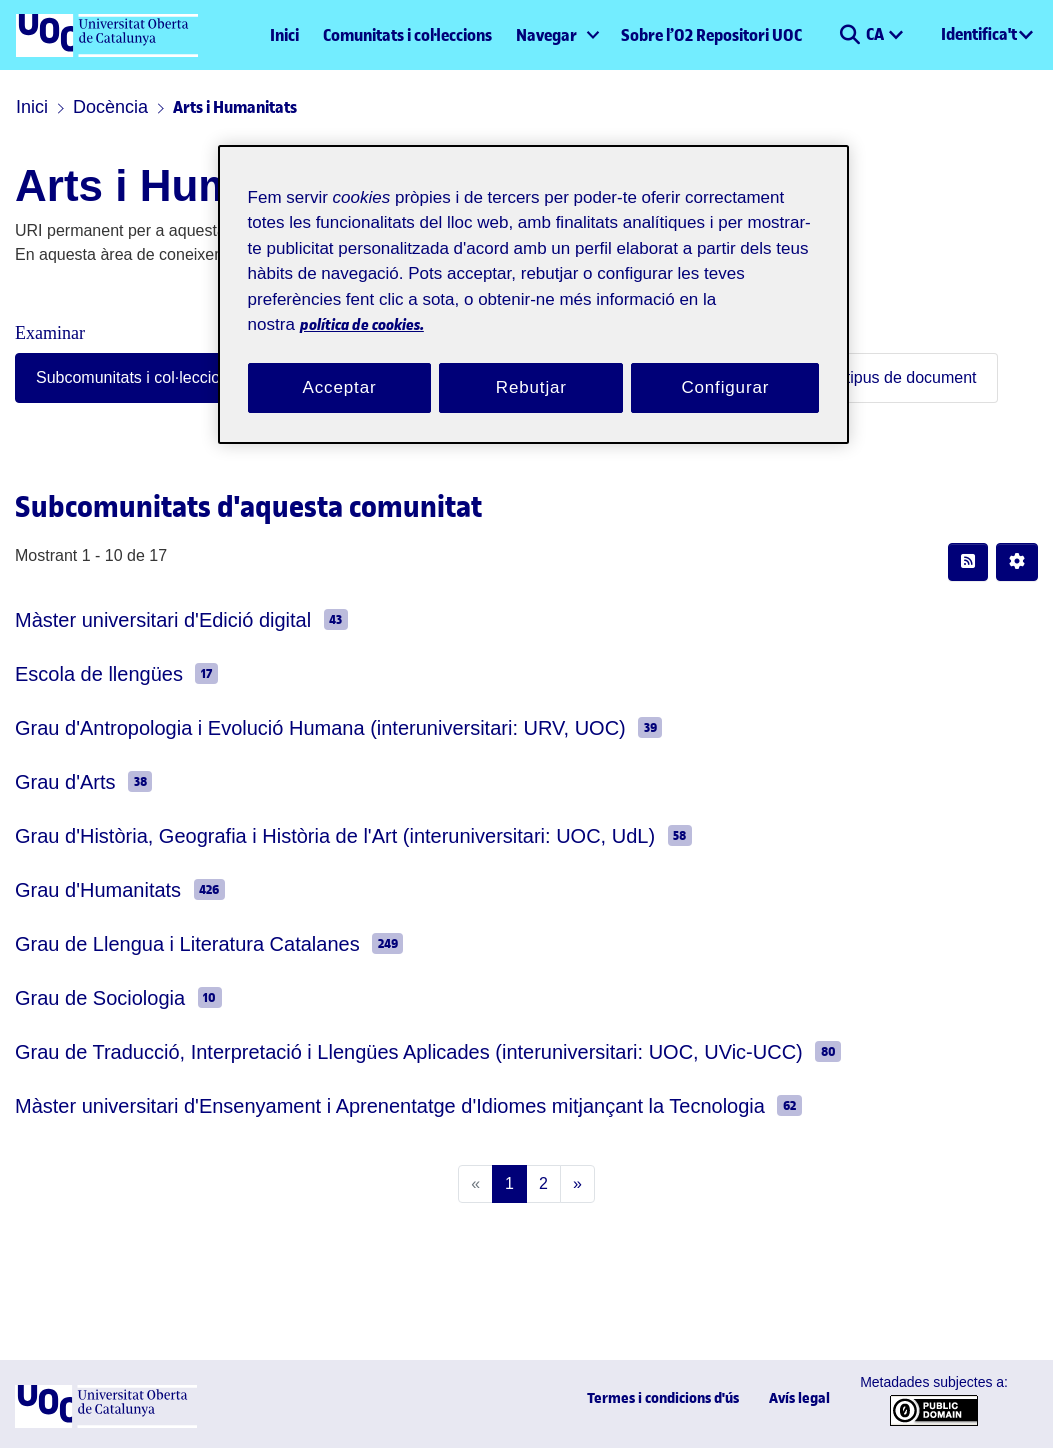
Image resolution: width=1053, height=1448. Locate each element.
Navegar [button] (546, 35)
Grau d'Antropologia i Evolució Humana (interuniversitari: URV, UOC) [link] (278, 727)
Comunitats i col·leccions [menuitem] (407, 35)
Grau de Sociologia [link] (86, 997)
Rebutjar (531, 363)
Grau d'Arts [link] (59, 781)
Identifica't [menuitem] (979, 34)
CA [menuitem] (876, 34)
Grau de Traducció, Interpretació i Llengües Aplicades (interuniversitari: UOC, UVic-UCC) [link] (349, 1051)
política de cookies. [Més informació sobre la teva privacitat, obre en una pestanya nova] (496, 300)
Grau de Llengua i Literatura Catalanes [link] (161, 943)
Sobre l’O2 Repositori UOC (711, 35)
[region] (534, 282)
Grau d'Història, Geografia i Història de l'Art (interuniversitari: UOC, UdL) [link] (292, 835)
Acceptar (340, 363)
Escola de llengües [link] (85, 673)
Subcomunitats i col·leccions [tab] (119, 377)
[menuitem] (556, 35)
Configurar (726, 363)
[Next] (573, 1184)
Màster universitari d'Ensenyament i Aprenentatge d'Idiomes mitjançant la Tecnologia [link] (347, 1105)
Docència (100, 107)
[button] (849, 35)
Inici (284, 35)
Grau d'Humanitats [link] (88, 889)
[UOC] (106, 1423)
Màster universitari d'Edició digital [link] (146, 619)
